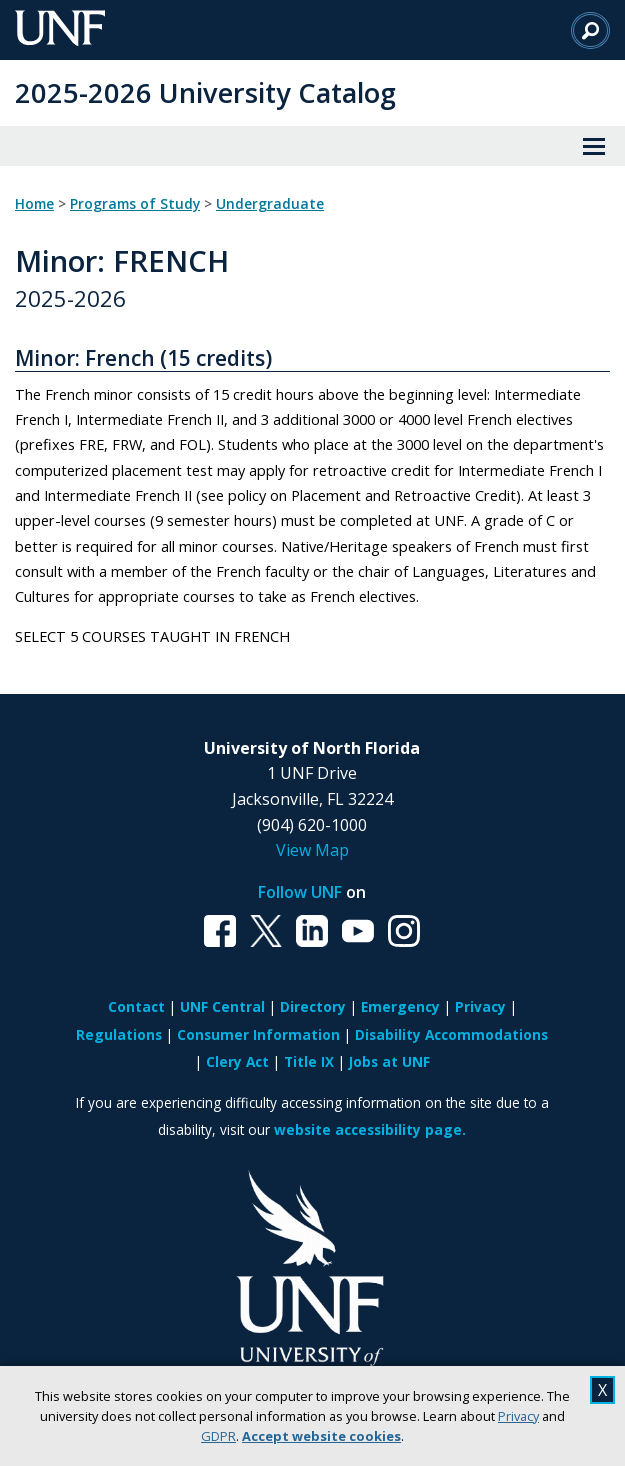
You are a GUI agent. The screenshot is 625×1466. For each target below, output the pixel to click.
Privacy (518, 1416)
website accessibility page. (370, 1129)
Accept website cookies (321, 1436)
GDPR (218, 1436)
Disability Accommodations (451, 1034)
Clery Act (237, 1061)
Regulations (119, 1034)
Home (34, 204)
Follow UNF (300, 892)
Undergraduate (270, 204)
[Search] (590, 30)
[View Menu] (594, 146)
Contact (136, 1006)
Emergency (400, 1006)
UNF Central (222, 1006)
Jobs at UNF (389, 1061)
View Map (312, 850)
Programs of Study (135, 204)
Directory (313, 1006)
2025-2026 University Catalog (205, 92)
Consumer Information (258, 1034)
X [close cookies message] (602, 1390)
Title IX (309, 1061)
